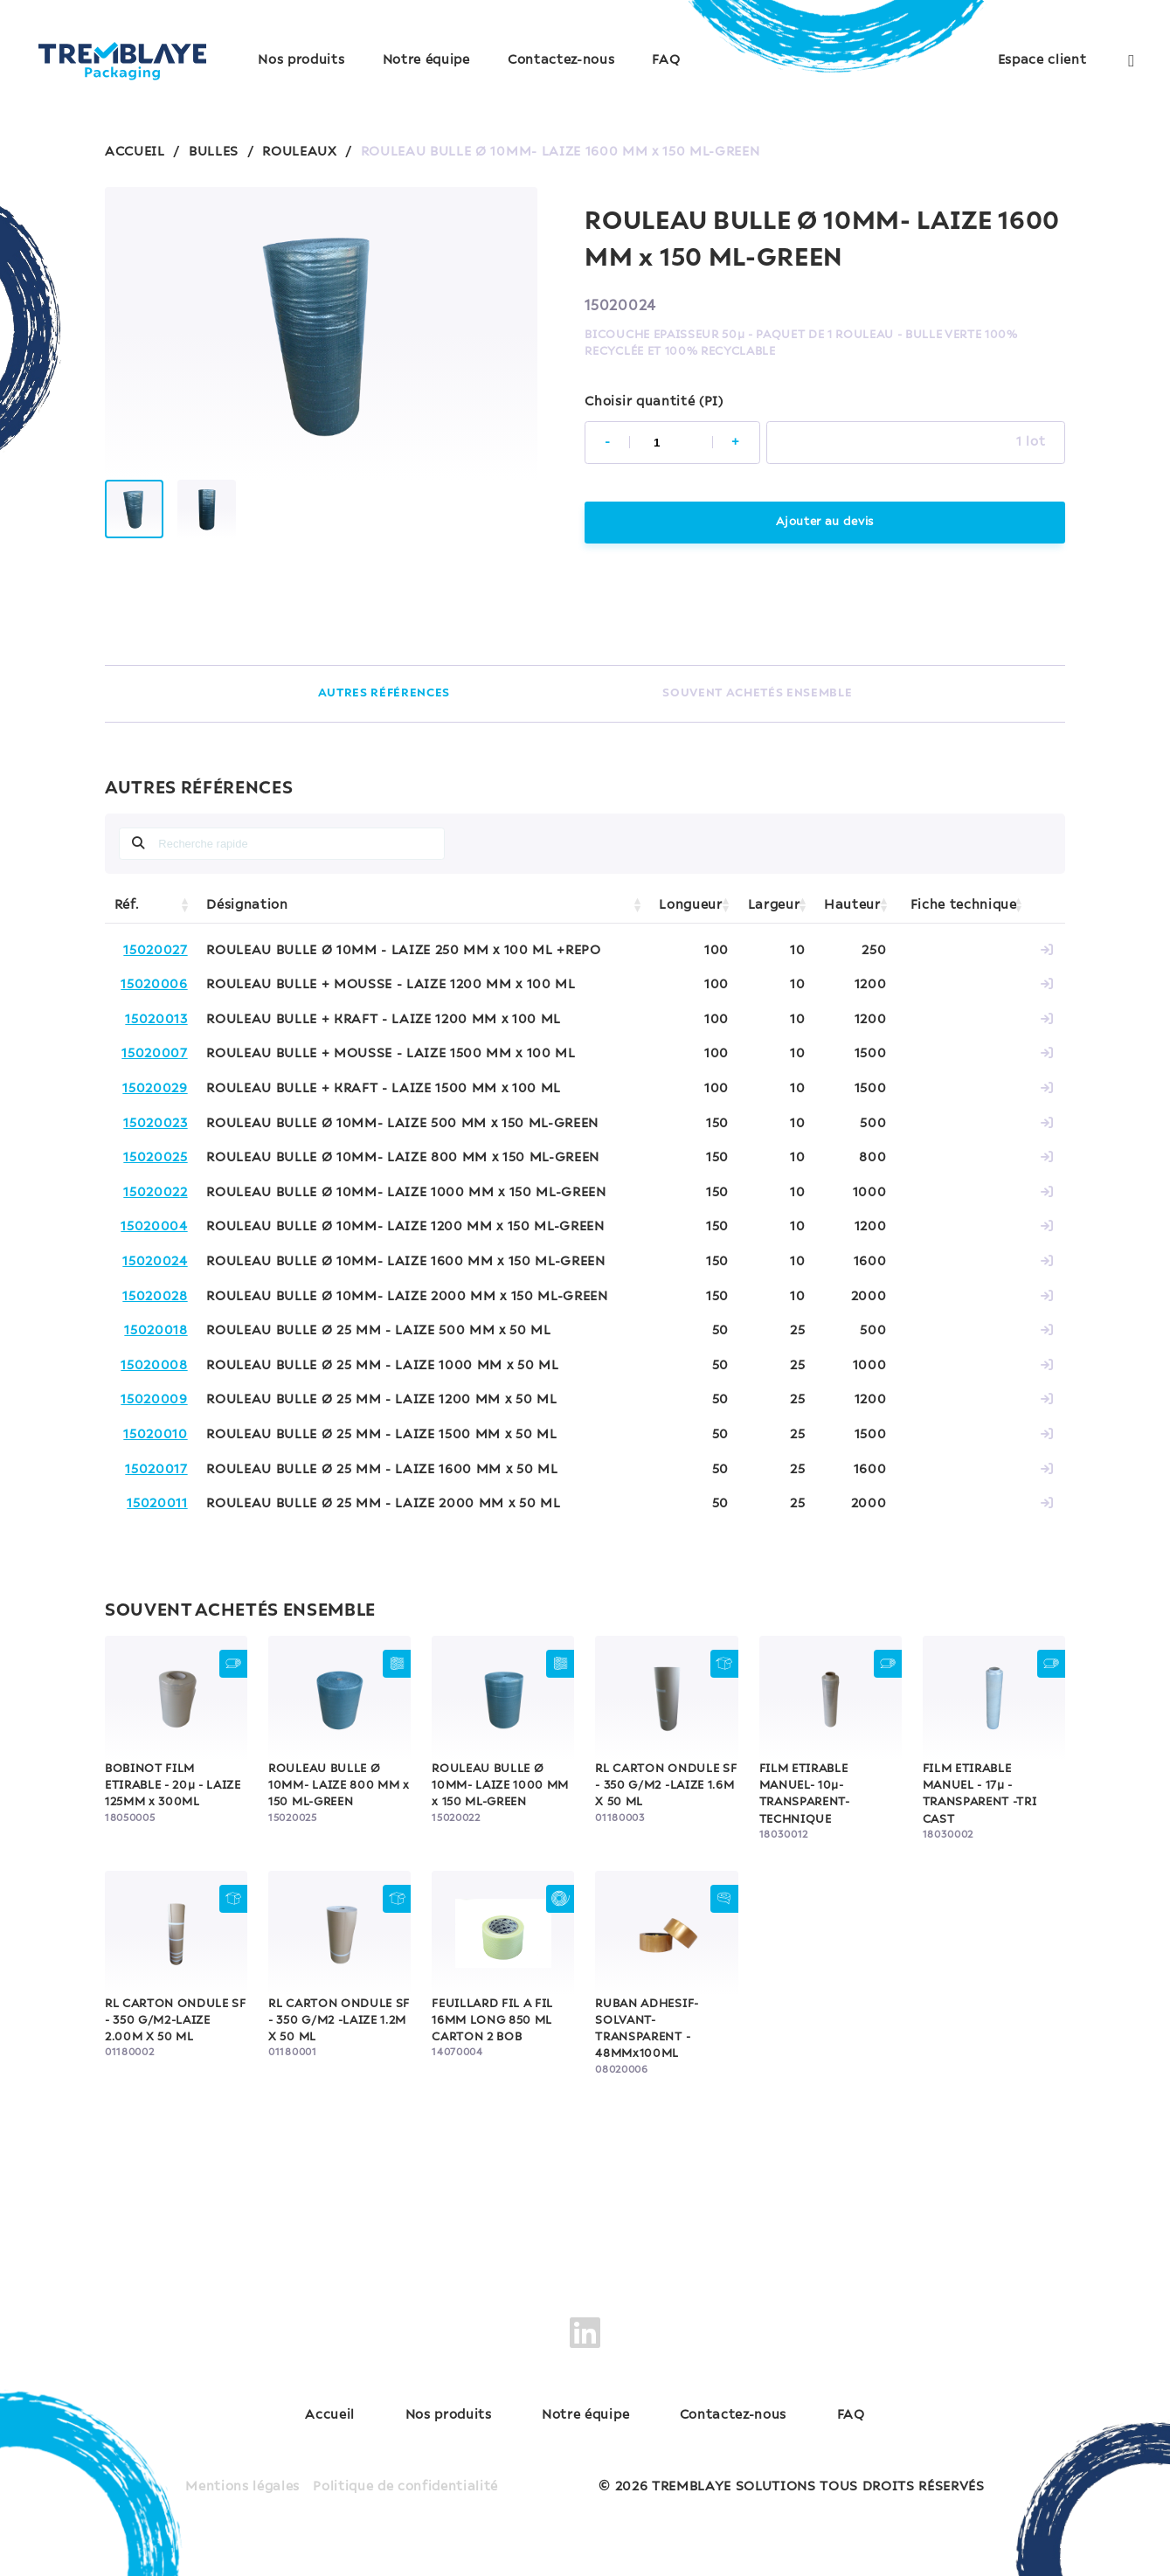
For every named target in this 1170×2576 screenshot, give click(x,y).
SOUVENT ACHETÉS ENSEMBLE (757, 693)
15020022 (155, 1193)
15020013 (156, 1020)
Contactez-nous (561, 60)
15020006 (154, 985)
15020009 (154, 1400)
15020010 (155, 1435)
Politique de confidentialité (405, 2487)
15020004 (154, 1227)
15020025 (155, 1158)
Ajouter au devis (825, 522)
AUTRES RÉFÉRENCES (384, 693)
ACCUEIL (135, 152)
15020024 (154, 1262)
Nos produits (301, 60)
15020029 (154, 1089)
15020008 (154, 1366)
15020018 (155, 1331)
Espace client (1042, 60)
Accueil (330, 2415)
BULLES (214, 152)
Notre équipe (426, 60)
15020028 (154, 1297)
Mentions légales (242, 2487)
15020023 (155, 1124)
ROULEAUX (299, 152)
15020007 (154, 1054)
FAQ (666, 60)
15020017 (156, 1470)
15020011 (157, 1504)
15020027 (155, 951)
